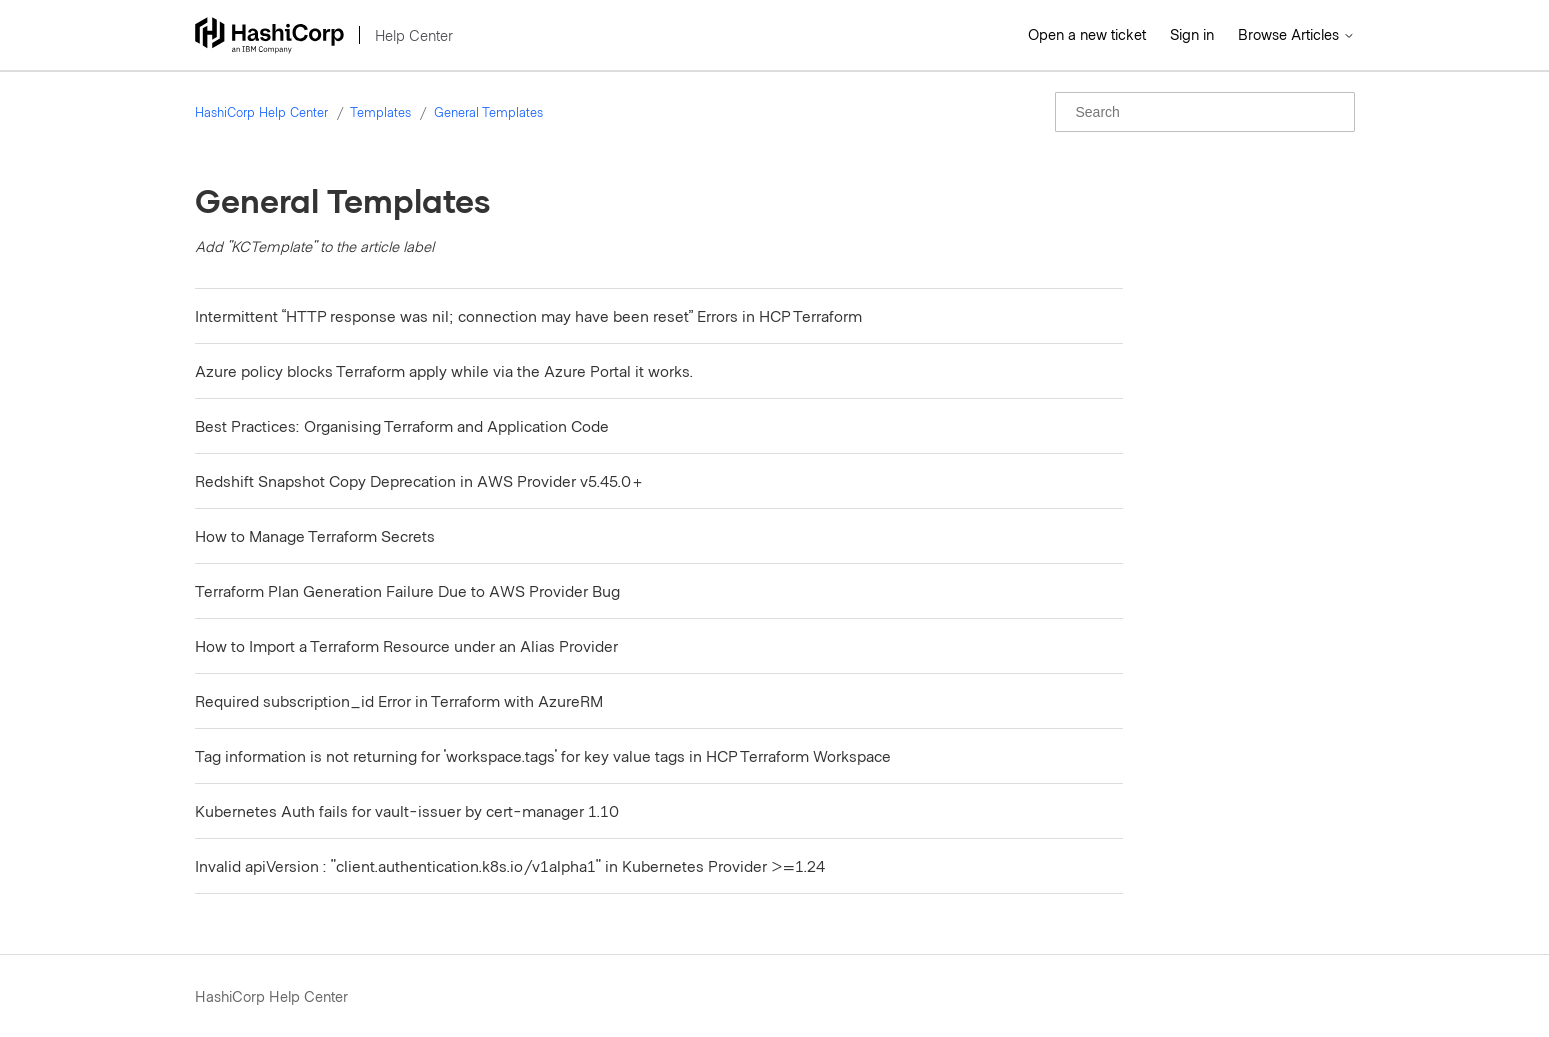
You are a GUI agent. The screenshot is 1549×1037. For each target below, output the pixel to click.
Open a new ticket (1087, 34)
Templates (380, 112)
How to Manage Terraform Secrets (315, 535)
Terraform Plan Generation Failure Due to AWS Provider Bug (407, 590)
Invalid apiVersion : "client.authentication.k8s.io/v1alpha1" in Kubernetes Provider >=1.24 (510, 865)
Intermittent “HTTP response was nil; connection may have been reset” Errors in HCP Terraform (528, 315)
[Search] (1205, 112)
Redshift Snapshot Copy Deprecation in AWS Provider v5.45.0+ (419, 480)
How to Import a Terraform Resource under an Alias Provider (406, 645)
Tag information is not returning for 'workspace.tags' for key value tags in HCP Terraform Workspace (543, 755)
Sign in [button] (1192, 34)
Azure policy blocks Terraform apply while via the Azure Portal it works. (444, 370)
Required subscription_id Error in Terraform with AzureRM (399, 700)
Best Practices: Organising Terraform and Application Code (402, 425)
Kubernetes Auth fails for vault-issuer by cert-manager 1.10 (407, 810)
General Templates (488, 112)
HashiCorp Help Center (261, 112)
